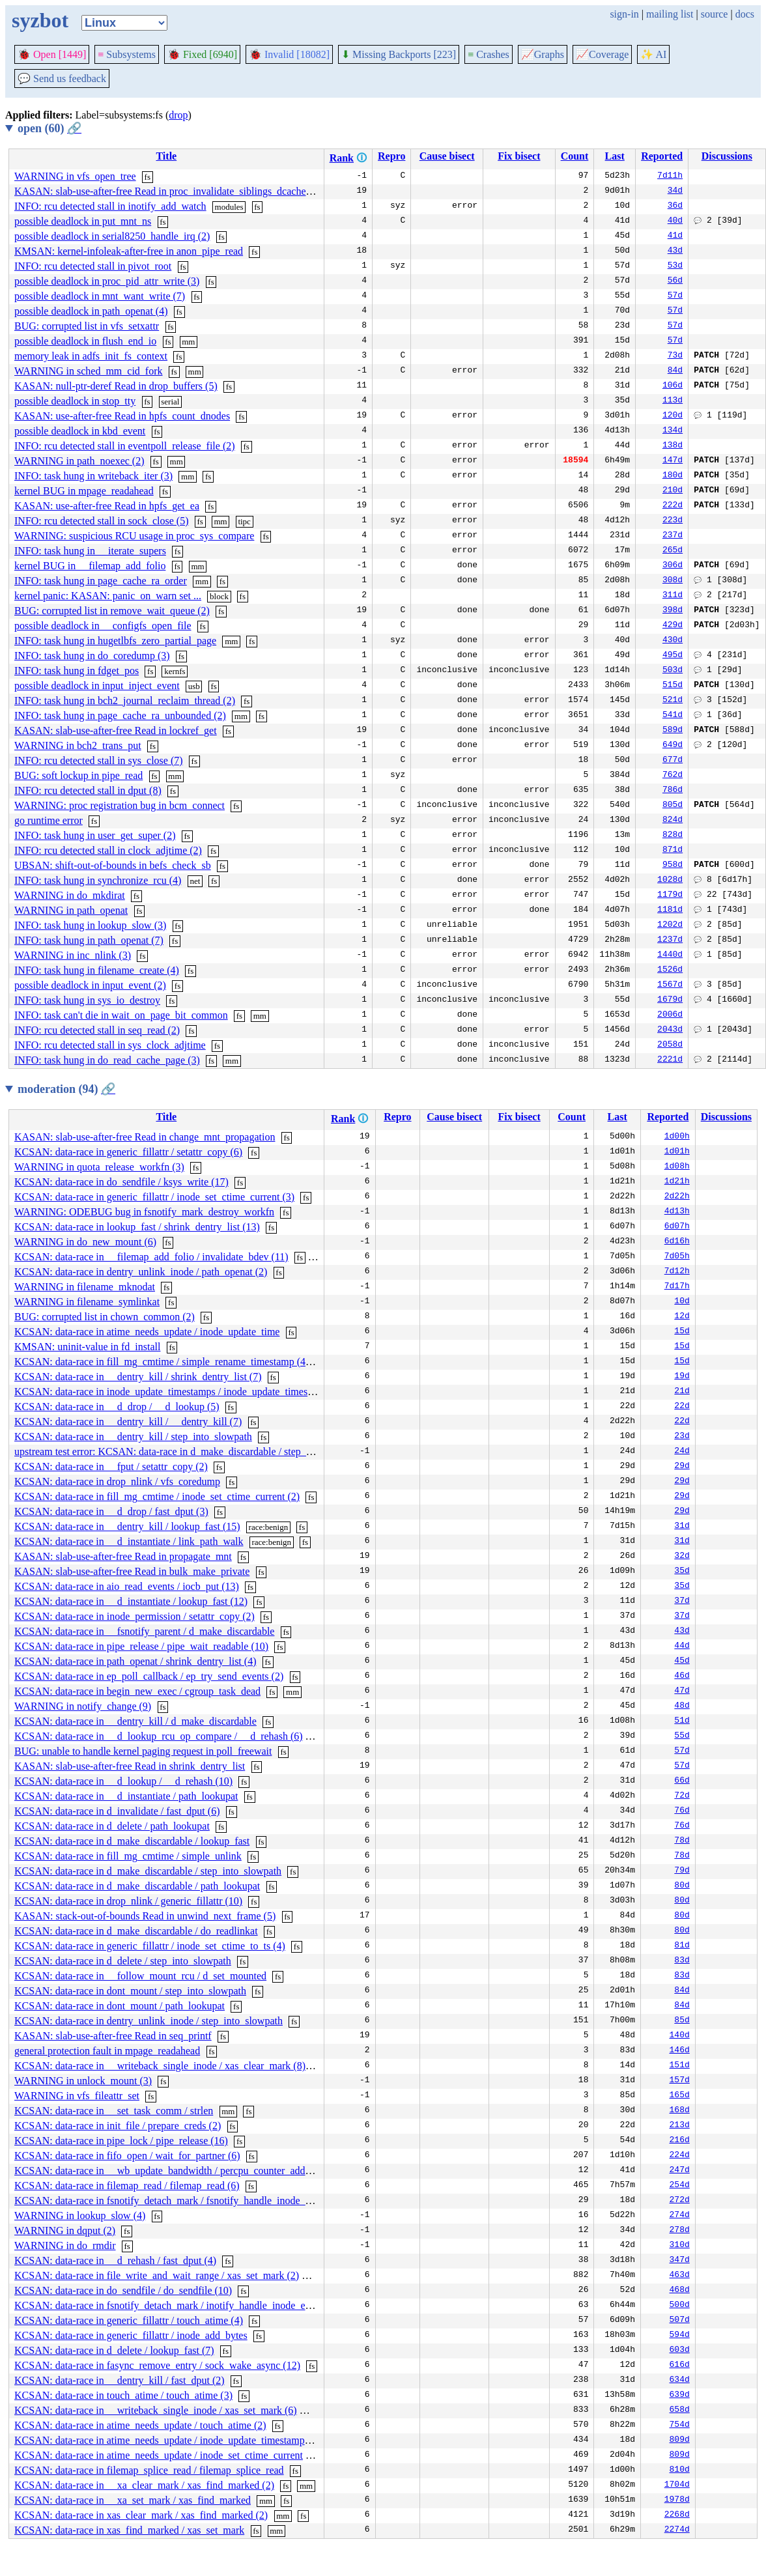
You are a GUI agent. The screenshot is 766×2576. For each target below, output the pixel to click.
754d (680, 2425)
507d (680, 2321)
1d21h (677, 1182)
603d (680, 2351)
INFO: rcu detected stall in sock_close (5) (101, 520)
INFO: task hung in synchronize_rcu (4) (97, 880)
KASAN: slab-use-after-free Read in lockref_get (115, 730)
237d (672, 536)
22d (681, 1407)
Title (166, 156)
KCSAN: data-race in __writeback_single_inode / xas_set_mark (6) (155, 2410)
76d (681, 1811)
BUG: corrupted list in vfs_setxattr (86, 326)
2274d (677, 2530)
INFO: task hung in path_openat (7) (88, 940)
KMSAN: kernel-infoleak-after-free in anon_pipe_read (128, 251)
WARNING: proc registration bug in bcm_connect (119, 805)
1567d (670, 985)
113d (672, 401)
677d (672, 761)
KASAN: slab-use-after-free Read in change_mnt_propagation (144, 1136)
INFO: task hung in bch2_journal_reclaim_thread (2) (124, 700)
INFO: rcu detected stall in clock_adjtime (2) (108, 850)
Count (575, 156)
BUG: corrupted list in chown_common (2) (104, 1316)
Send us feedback (62, 78)
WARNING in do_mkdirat (69, 895)
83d (681, 1961)
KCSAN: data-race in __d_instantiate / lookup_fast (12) (131, 1601)
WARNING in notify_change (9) (82, 1706)
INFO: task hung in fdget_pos (76, 670)
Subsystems (127, 54)
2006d (670, 1015)
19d (681, 1377)
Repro (391, 156)
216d (680, 2141)
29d (681, 1467)
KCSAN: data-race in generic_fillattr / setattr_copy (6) (128, 1151)
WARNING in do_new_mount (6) (85, 1241)
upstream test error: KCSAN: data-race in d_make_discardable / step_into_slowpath (189, 1451)
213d (680, 2126)
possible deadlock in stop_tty (74, 400)
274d (680, 2216)
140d (680, 2036)
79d (681, 1871)
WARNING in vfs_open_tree (75, 176)
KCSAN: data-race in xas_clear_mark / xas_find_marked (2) (141, 2515)
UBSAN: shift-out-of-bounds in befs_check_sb (112, 865)
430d (672, 641)
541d (672, 716)
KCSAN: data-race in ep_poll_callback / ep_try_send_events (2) (148, 1676)
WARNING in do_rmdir (65, 2245)
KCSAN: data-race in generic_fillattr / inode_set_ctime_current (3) (154, 1196)
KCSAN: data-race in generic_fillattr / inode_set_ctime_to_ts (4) (149, 1945)
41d (675, 236)
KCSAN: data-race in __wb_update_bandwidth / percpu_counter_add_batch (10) (183, 2170)
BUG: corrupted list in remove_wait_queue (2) (112, 610)
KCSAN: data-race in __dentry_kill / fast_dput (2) (119, 2380)
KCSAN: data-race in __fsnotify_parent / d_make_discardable (144, 1631)
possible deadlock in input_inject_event (97, 685)
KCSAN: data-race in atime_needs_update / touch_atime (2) (140, 2425)
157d (680, 2081)
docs (744, 14)
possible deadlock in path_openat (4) (91, 311)
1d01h (677, 1152)
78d (681, 1841)
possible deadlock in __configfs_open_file (103, 625)
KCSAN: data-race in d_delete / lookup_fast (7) (114, 2350)
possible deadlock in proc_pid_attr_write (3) (106, 281)
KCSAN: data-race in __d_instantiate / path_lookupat (126, 1796)
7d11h (670, 176)
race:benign (269, 1527)
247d (680, 2171)
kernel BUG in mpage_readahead (84, 490)
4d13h (677, 1212)
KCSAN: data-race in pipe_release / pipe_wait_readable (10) (141, 1646)
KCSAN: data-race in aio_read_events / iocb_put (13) (126, 1586)
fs (147, 177)
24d (681, 1452)
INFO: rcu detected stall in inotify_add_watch (110, 206)
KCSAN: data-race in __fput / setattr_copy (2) (111, 1466)
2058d (670, 1045)
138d (672, 446)
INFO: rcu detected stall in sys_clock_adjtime (110, 1045)
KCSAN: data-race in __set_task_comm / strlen (113, 2110)
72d (681, 1796)
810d (680, 2470)
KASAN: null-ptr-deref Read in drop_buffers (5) (116, 385)
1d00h (677, 1137)
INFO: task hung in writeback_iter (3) (93, 475)
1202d (670, 925)
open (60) (49, 128)
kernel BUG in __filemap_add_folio (89, 565)
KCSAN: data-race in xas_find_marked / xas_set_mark (129, 2530)
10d (681, 1302)
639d (680, 2395)
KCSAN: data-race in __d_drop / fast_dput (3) (111, 1511)
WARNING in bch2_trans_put (77, 745)
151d (680, 2066)
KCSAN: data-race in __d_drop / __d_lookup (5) (117, 1406)
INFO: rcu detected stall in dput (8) (88, 790)
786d (672, 791)
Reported (662, 156)
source (714, 14)
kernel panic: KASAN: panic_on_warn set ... (107, 595)
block (219, 596)
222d (672, 506)
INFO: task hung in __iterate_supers (90, 550)
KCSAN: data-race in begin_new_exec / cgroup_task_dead (137, 1691)
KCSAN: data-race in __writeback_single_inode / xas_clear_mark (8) (159, 2065)
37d (681, 1601)
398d (672, 611)
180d (672, 476)
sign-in (624, 14)
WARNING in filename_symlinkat (87, 1301)
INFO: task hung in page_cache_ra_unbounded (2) (120, 715)
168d (680, 2111)
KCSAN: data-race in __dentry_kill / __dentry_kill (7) (128, 1421)
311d (672, 596)
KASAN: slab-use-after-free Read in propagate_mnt (123, 1556)
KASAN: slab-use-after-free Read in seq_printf (113, 2035)
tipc (244, 521)
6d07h (677, 1227)
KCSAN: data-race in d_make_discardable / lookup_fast (131, 1841)
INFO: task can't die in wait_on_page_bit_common (121, 1015)
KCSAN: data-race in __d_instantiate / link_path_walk (128, 1541)
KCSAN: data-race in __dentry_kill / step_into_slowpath (133, 1436)
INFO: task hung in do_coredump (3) (92, 655)
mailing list (669, 14)
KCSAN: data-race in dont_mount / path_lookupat (119, 2005)
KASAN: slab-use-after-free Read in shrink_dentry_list (129, 1766)
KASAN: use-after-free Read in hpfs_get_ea (106, 505)
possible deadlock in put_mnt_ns (82, 221)
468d (680, 2291)
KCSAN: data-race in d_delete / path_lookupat (112, 1826)
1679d (670, 1000)
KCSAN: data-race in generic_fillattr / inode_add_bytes (131, 2335)
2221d (670, 1060)
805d (672, 806)
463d (680, 2276)
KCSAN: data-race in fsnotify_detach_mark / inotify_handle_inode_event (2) (176, 2305)
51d (681, 1721)
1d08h (677, 1167)
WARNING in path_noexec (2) (79, 460)
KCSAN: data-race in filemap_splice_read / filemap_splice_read (149, 2470)
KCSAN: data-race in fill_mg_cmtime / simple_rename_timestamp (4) (161, 1361)
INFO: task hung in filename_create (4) (96, 970)
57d (675, 296)
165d (680, 2096)
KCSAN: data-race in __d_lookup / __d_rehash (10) (123, 1781)
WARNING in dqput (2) (64, 2230)
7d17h (677, 1287)
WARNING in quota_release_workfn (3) (99, 1166)
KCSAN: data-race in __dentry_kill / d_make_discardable (135, 1721)
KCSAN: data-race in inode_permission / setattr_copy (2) (134, 1616)
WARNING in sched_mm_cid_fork (88, 370)
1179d (670, 895)
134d (672, 431)
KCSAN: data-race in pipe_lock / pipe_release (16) (121, 2140)
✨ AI (653, 54)
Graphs (542, 54)
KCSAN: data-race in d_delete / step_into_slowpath (122, 1960)
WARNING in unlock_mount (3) (83, 2080)
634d (680, 2380)
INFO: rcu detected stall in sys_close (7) (98, 760)
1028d (670, 880)
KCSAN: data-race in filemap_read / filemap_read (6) (127, 2185)
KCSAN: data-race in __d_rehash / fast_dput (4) (115, 2260)
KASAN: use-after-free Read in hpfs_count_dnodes (122, 415)
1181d (670, 910)
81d (681, 1946)
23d (681, 1437)
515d (672, 686)
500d (680, 2306)
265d (672, 551)
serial (170, 401)
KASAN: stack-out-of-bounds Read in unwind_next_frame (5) (145, 1915)
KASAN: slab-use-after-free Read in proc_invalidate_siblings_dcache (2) (167, 191)
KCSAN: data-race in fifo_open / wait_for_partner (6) (127, 2155)
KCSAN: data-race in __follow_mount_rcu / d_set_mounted (140, 1975)
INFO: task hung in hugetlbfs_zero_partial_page (115, 640)
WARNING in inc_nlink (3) (72, 955)
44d (681, 1646)
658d (680, 2410)
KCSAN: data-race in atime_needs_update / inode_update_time (146, 1331)
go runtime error (48, 820)
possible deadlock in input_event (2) (90, 985)
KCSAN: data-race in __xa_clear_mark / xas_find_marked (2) (144, 2485)
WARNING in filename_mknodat (84, 1286)
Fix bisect (519, 156)
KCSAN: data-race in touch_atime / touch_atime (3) (123, 2395)
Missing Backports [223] (398, 54)
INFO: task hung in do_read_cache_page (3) (107, 1060)
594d (680, 2336)
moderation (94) (66, 1089)
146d (680, 2051)
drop (178, 114)
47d (681, 1691)
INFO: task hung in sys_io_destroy (87, 1000)
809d (680, 2440)
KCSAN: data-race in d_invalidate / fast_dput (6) (117, 1811)
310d (680, 2246)
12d (681, 1317)
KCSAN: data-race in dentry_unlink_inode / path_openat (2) (140, 1271)
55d (681, 1736)
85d (681, 2021)
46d (681, 1676)
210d (672, 491)
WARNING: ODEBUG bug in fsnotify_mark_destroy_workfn (144, 1211)
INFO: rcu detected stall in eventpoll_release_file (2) (124, 445)
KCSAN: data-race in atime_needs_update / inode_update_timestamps (161, 2440)
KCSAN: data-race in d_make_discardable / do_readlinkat (136, 1930)
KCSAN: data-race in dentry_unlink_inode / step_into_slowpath (148, 2020)
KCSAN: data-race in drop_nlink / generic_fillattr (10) (128, 1900)
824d (672, 821)
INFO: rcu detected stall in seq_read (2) (97, 1030)
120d (672, 416)
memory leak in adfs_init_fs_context (90, 355)
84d (675, 371)
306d (672, 566)
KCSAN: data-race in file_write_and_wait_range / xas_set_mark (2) (156, 2275)
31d (681, 1527)
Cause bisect (447, 156)
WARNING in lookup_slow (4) (79, 2215)
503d (672, 671)
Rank (342, 157)
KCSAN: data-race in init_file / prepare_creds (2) (117, 2125)
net (195, 881)
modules (229, 207)
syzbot (40, 20)
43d (675, 251)
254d (680, 2186)
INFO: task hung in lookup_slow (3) (90, 925)
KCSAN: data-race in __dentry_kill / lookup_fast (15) (127, 1526)
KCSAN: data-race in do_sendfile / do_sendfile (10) (123, 2290)
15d (681, 1332)
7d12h (677, 1272)
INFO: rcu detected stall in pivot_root (92, 266)
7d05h (677, 1257)
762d (672, 776)
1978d (677, 2500)
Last (615, 156)
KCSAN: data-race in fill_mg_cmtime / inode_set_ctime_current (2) (157, 1496)
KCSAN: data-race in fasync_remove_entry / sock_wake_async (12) (157, 2365)
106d (672, 386)
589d (672, 731)
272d (680, 2201)
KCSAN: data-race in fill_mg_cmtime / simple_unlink (128, 1855)
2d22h (677, 1197)
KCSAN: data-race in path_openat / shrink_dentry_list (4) (135, 1661)
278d (680, 2231)
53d (675, 266)
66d (681, 1781)
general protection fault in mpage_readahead (107, 2050)
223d (672, 521)
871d (672, 850)
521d (672, 701)
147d (672, 461)
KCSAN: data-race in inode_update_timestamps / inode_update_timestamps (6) (180, 1391)
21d (681, 1392)
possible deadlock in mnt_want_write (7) (99, 296)
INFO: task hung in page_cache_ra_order (100, 580)
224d (680, 2156)
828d (672, 836)
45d (681, 1661)
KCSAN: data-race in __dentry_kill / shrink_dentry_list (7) (137, 1376)
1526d (670, 970)
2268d (677, 2515)
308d (672, 581)
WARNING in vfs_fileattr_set (76, 2095)
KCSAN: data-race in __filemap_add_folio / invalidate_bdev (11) (151, 1256)
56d (675, 281)
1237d (670, 940)
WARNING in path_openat (71, 910)
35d (681, 1572)
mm (188, 342)
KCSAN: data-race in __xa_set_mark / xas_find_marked (132, 2500)
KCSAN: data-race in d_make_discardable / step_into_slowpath (147, 1870)
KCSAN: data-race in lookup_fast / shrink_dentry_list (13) (137, 1226)
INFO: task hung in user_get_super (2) (95, 835)
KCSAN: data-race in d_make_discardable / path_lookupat (137, 1885)
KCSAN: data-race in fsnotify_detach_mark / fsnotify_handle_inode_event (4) (178, 2200)
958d (672, 865)
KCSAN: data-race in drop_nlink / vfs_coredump (117, 1481)
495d (672, 656)
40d (675, 221)
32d (681, 1557)
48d (681, 1706)
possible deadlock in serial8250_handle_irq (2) (112, 236)
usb (194, 686)
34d (675, 191)
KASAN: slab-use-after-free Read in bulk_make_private (131, 1571)
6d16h (677, 1242)
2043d (670, 1030)
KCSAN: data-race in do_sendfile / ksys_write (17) (121, 1181)
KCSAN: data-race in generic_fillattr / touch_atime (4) (128, 2320)
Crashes (488, 54)
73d (675, 356)
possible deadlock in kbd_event (79, 430)
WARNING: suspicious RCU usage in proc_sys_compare (134, 535)
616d (680, 2365)
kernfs (175, 671)
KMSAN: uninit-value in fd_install (87, 1346)
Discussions (727, 156)
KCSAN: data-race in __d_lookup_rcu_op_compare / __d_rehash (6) (158, 1736)
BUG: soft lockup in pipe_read (78, 775)
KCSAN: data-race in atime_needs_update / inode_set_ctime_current (158, 2455)
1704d (677, 2485)
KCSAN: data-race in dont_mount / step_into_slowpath (130, 1990)
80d (681, 1886)
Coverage (602, 54)
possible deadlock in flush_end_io (85, 341)
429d (672, 626)
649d (672, 746)
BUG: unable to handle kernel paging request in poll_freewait (143, 1751)
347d (680, 2261)
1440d (670, 955)
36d (675, 206)
